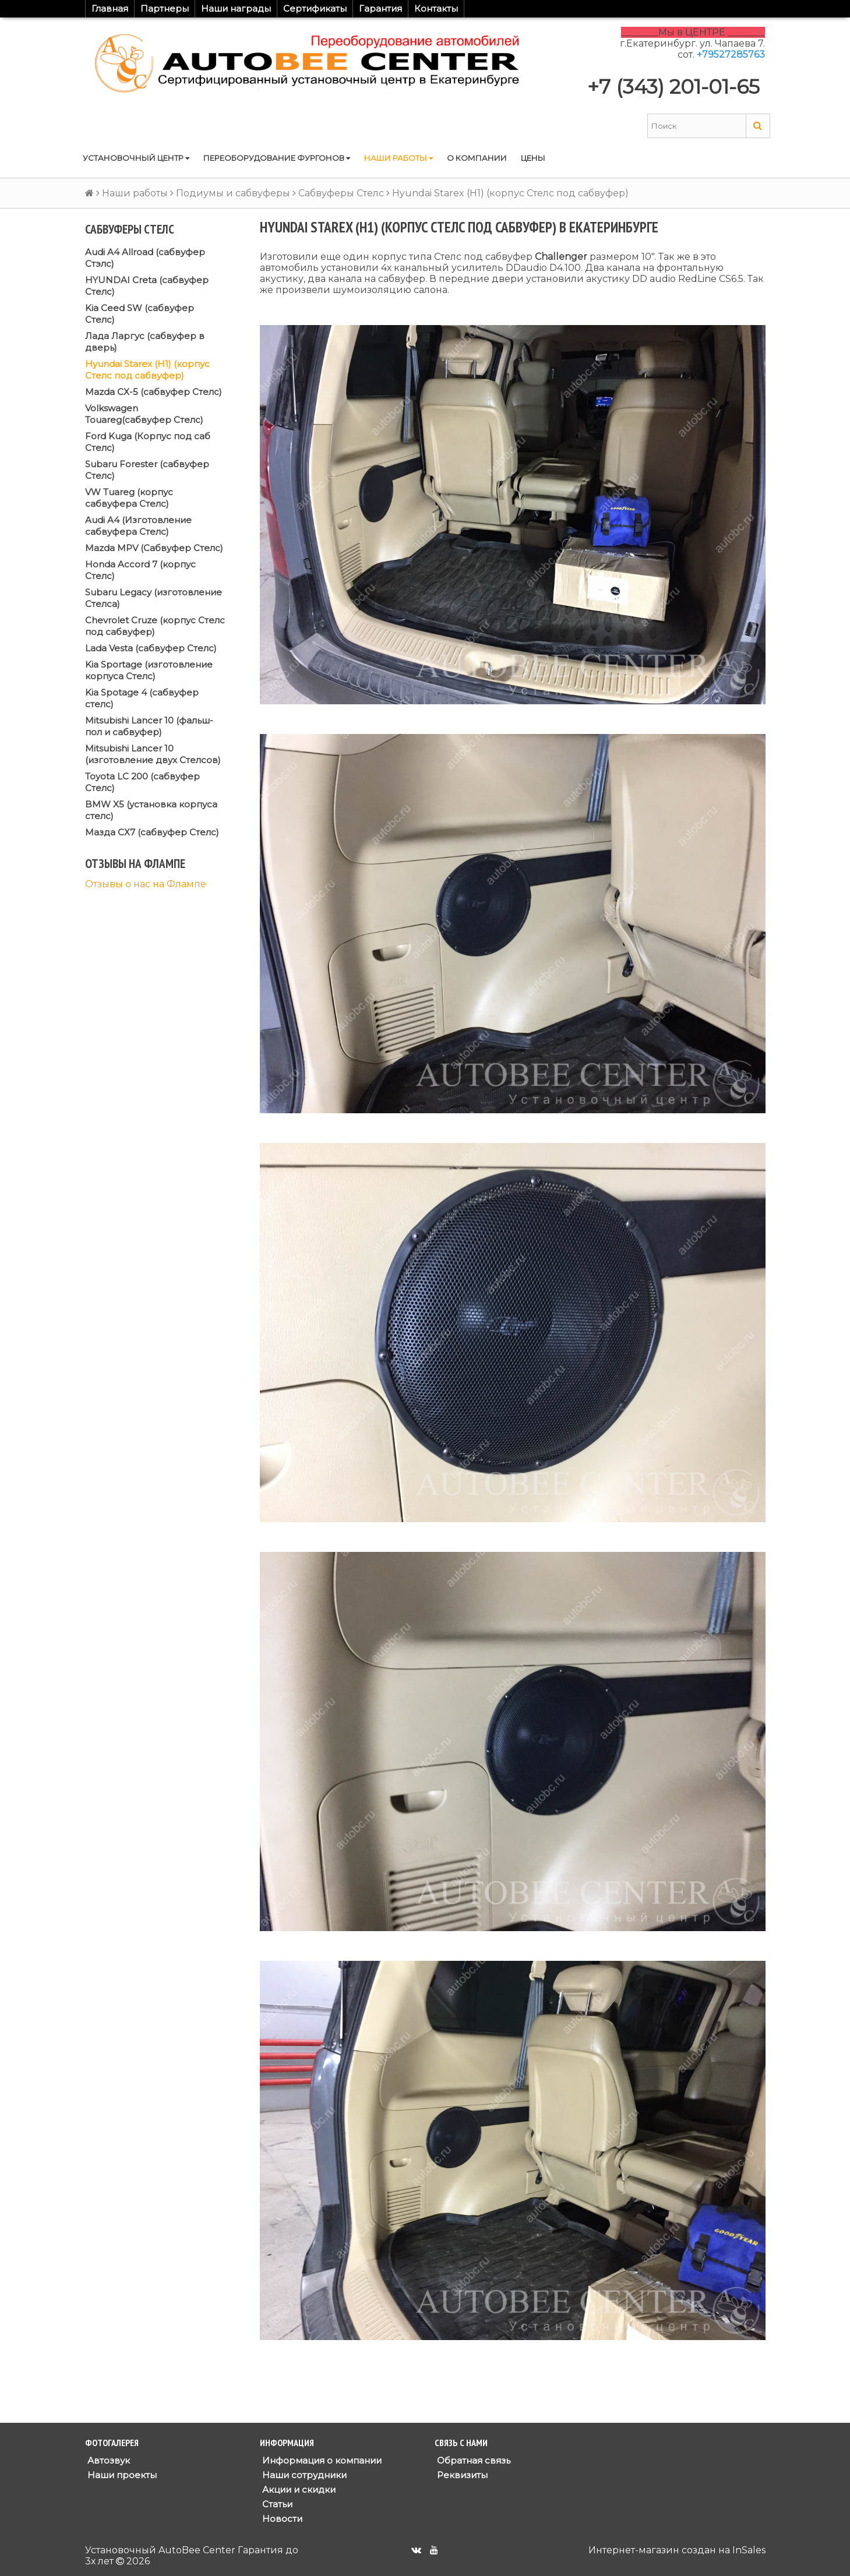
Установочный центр (136, 157)
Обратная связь (472, 2460)
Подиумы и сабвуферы (233, 193)
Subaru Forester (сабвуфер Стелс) (147, 469)
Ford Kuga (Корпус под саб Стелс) (147, 441)
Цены (533, 158)
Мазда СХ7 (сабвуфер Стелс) (152, 832)
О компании (477, 158)
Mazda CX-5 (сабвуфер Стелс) (153, 391)
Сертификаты (315, 8)
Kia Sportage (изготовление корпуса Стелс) (149, 670)
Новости (281, 2518)
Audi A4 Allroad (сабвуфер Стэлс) (145, 257)
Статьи (276, 2504)
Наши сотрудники (303, 2474)
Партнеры (164, 8)
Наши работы (398, 157)
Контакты (436, 8)
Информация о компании (321, 2460)
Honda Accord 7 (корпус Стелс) (140, 570)
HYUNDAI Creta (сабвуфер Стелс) (147, 285)
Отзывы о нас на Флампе (145, 884)
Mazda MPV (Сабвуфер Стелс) (154, 547)
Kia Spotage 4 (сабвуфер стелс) (142, 698)
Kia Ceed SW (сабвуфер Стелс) (139, 313)
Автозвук (107, 2460)
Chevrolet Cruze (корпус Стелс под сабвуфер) (155, 626)
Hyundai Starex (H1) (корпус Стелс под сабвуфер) (147, 369)
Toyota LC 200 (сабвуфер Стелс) (142, 782)
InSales (749, 2550)
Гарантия (380, 8)
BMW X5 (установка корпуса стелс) (151, 810)
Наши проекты (121, 2474)
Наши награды (236, 8)
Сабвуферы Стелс (341, 193)
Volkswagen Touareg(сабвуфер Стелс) (144, 414)
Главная (109, 8)
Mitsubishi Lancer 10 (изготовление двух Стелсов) (153, 754)
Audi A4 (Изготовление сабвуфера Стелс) (138, 525)
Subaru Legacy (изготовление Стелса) (153, 598)
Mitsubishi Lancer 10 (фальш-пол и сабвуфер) (149, 726)
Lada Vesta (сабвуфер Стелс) (151, 648)
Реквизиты (461, 2474)
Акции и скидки (298, 2489)
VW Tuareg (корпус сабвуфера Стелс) (129, 497)
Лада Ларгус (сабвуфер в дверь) (144, 341)
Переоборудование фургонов (276, 157)
